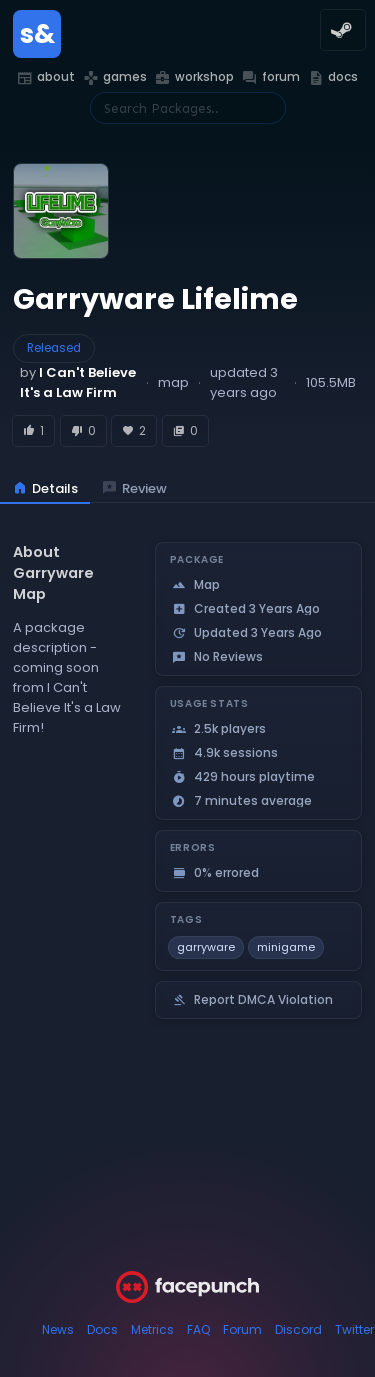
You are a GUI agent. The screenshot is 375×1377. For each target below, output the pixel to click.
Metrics (152, 1329)
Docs (102, 1329)
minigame (286, 947)
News (58, 1329)
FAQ (198, 1329)
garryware (206, 947)
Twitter (354, 1329)
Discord (298, 1329)
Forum (242, 1329)
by (78, 382)
